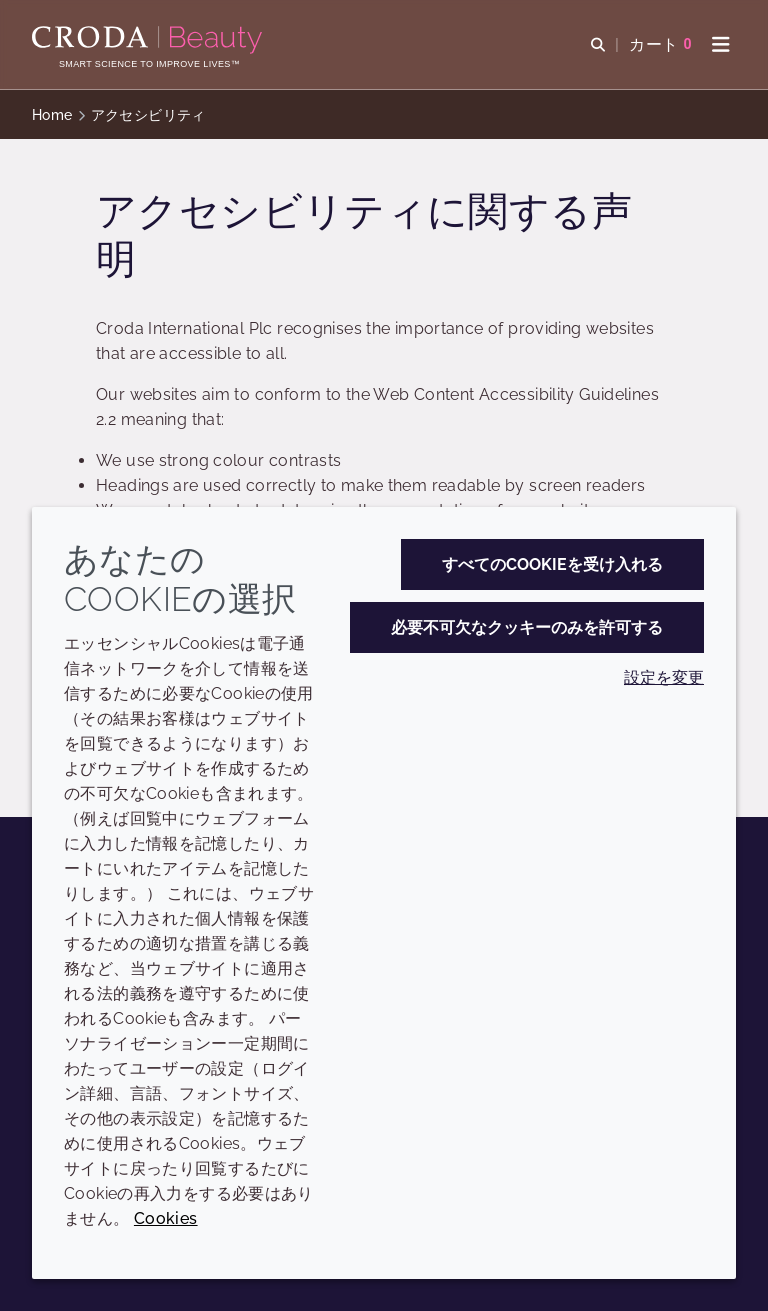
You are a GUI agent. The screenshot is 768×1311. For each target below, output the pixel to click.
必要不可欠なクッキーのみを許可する (527, 627)
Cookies (166, 1218)
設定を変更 (664, 677)
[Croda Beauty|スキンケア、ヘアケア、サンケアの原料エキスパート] (149, 40)
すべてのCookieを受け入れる (552, 564)
